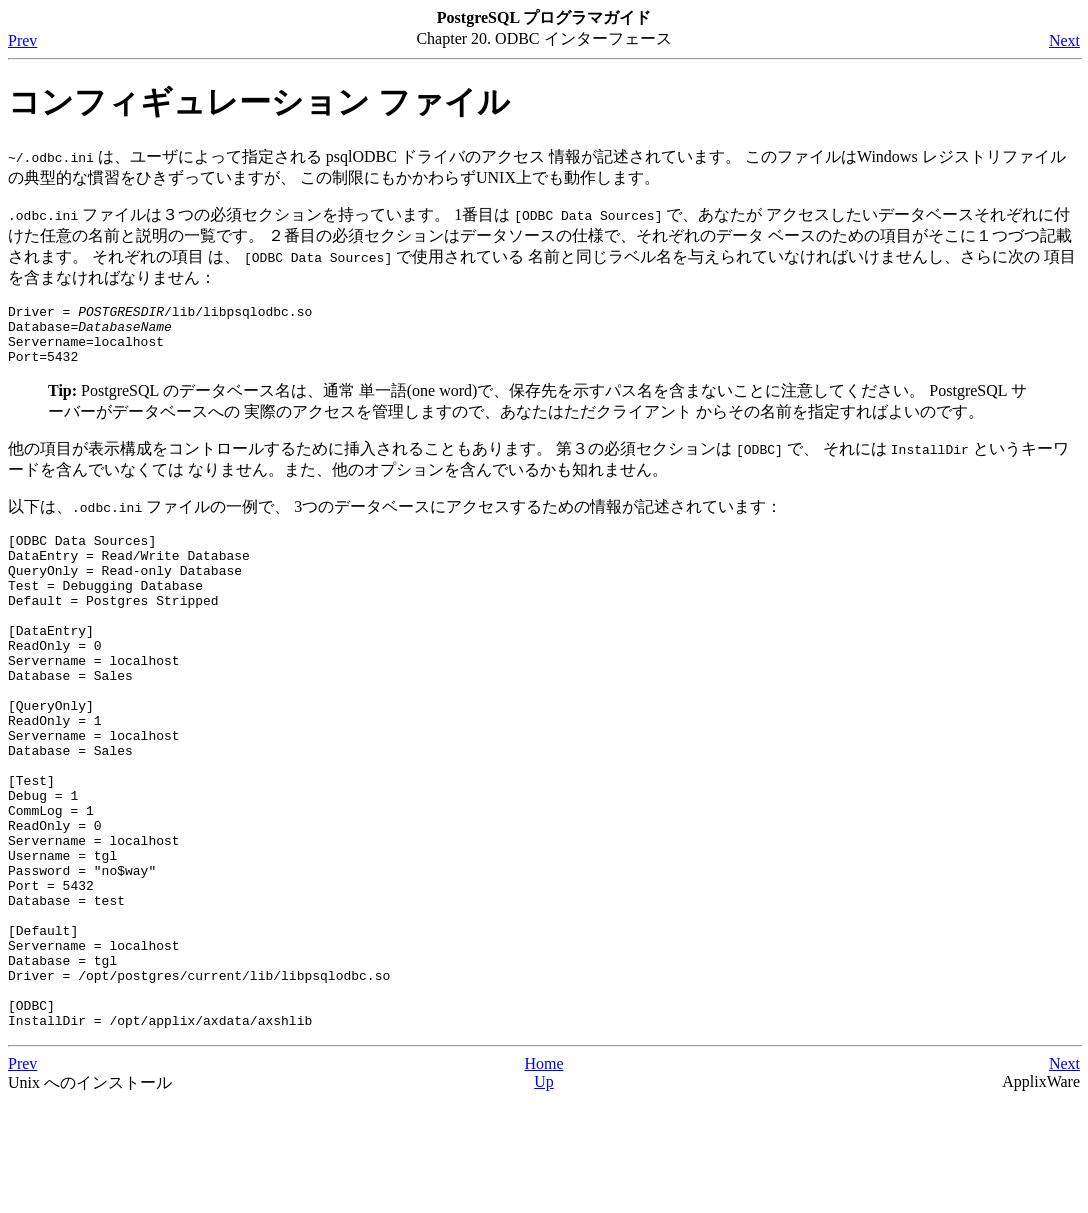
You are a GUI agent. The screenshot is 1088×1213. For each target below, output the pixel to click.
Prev (22, 40)
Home (543, 1174)
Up (544, 1192)
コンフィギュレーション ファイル (259, 102)
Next (1064, 40)
